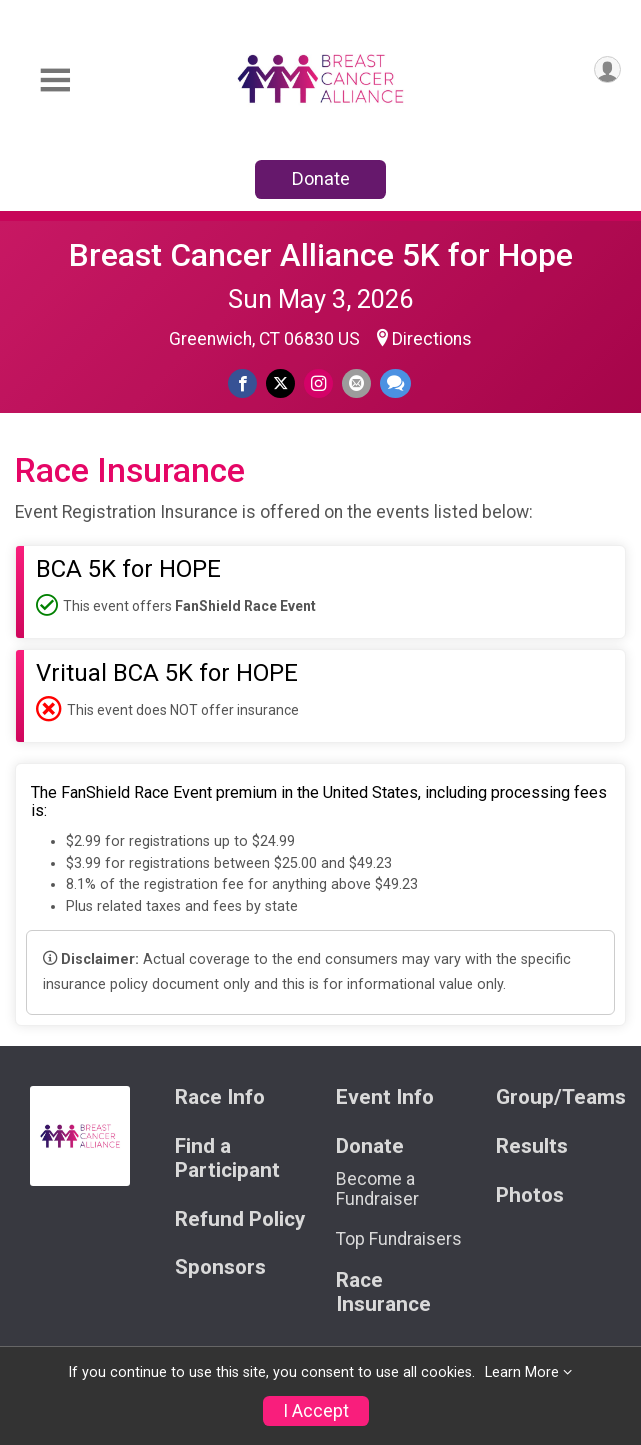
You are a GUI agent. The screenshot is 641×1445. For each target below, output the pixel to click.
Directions (432, 339)
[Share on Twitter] (280, 383)
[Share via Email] (356, 383)
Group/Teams (561, 1097)
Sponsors (220, 1267)
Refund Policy (240, 1219)
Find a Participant (227, 1158)
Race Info (220, 1097)
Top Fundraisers (399, 1239)
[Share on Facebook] (242, 383)
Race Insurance (383, 1292)
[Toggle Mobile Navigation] (55, 80)
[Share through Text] (395, 383)
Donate (321, 178)
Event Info (385, 1097)
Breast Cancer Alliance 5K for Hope (321, 255)
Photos (530, 1195)
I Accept (316, 1411)
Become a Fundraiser (377, 1189)
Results (532, 1146)
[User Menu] (607, 69)
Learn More (522, 1372)
